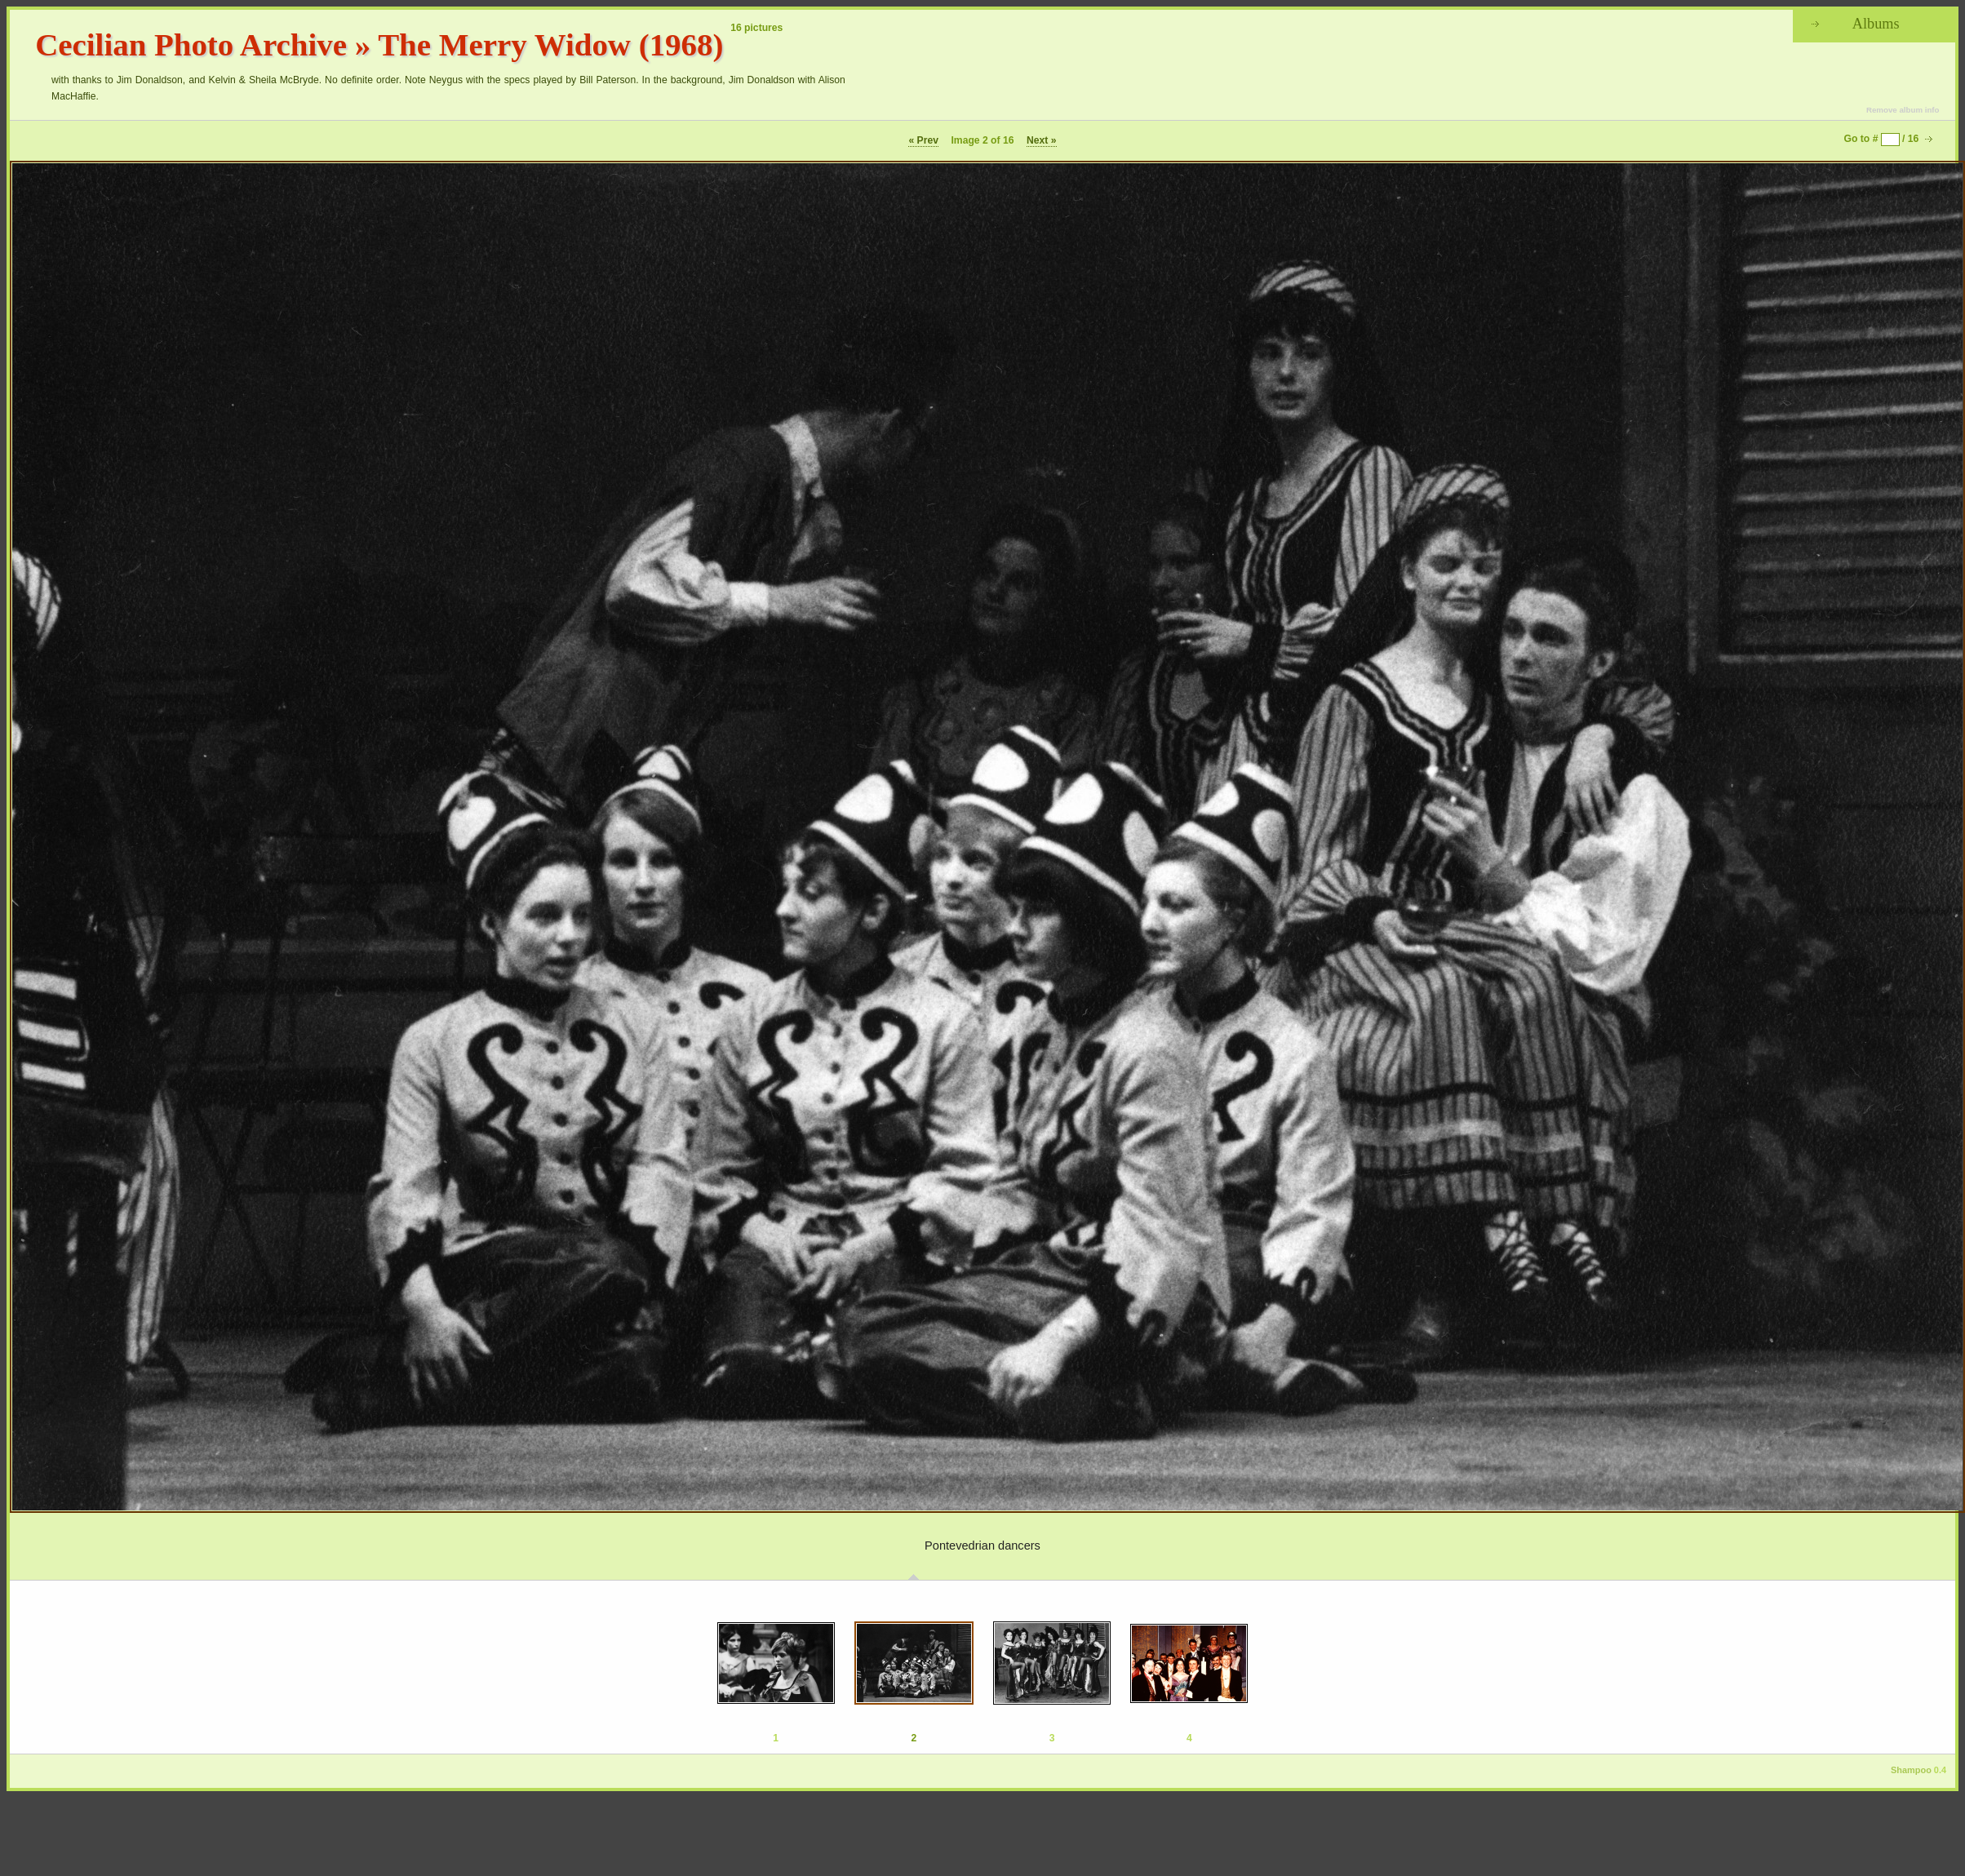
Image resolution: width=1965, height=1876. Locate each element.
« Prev (923, 140)
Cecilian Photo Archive (191, 44)
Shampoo (1911, 1770)
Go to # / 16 (1881, 138)
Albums (1876, 24)
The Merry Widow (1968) (550, 44)
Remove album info (1903, 109)
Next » (1042, 140)
